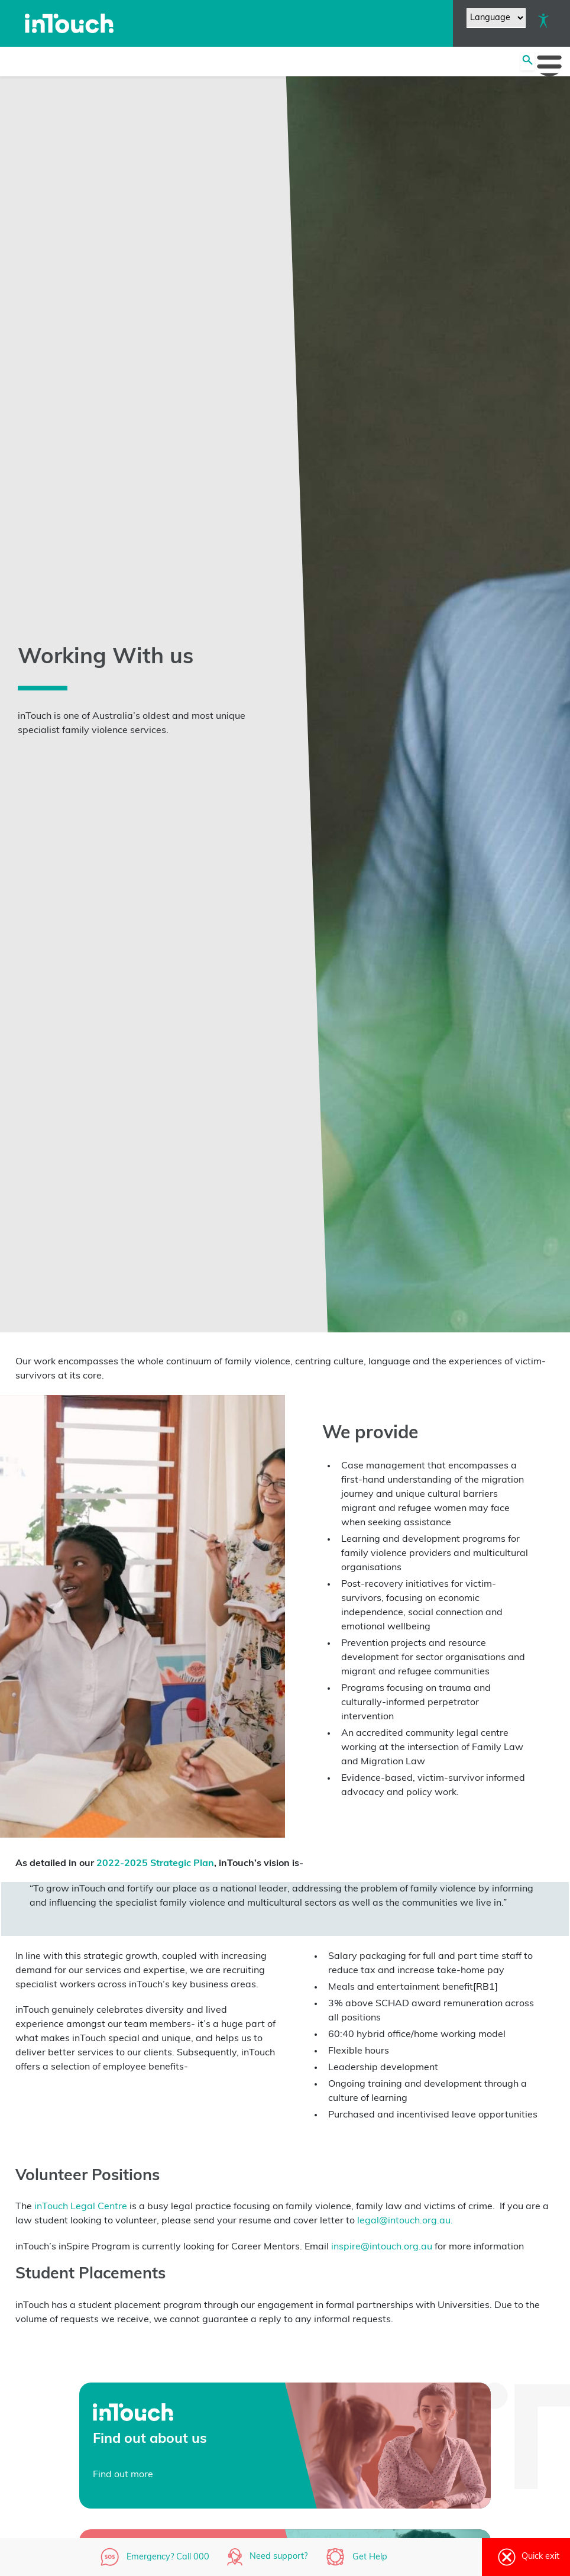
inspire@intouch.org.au (381, 2247)
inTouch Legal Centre (79, 2207)
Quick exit (525, 2557)
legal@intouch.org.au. (405, 2221)
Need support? (278, 2556)
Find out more (123, 2475)
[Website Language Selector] (496, 18)
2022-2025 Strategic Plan (154, 1863)
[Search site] (527, 61)
